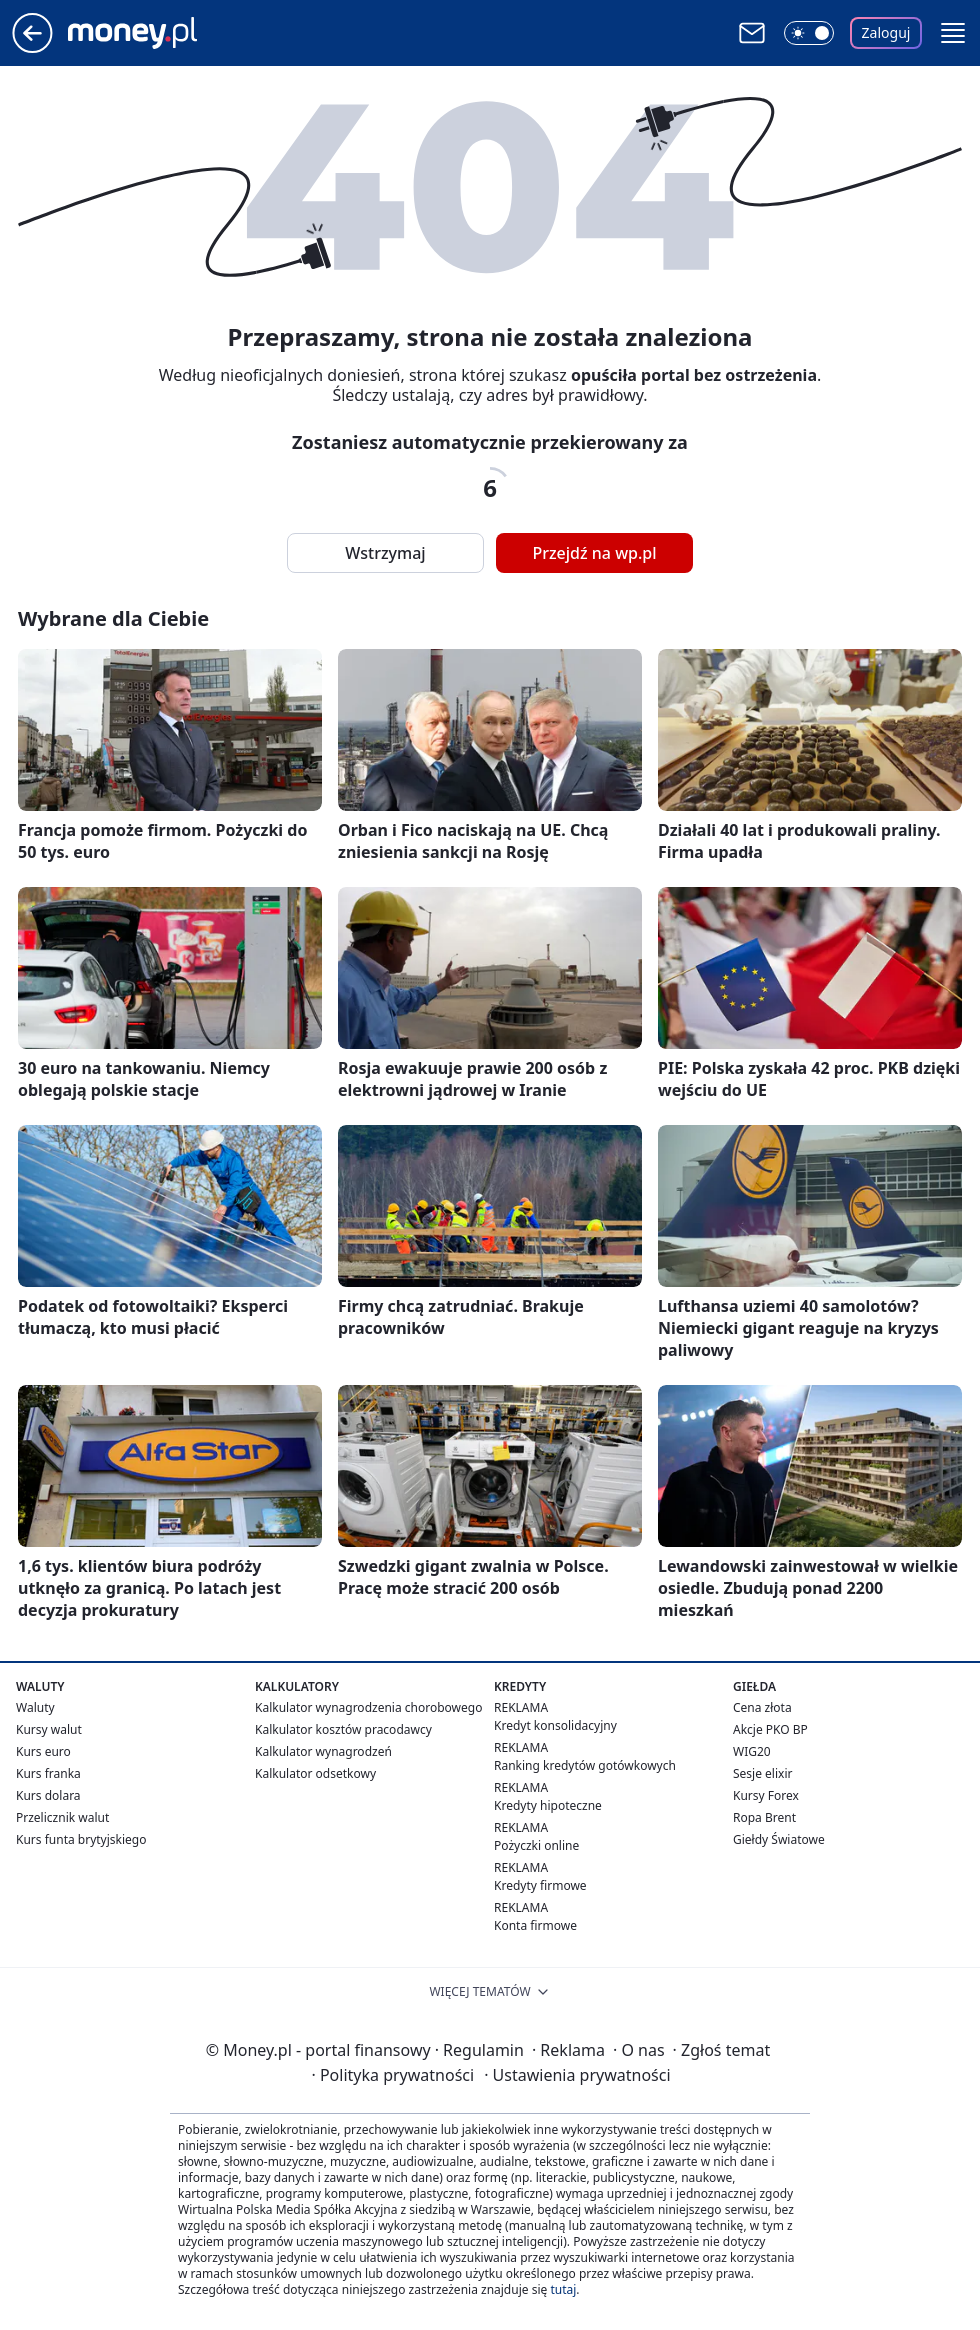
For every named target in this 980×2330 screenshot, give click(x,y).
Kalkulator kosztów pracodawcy (343, 1729)
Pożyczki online (536, 1845)
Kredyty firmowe (540, 1885)
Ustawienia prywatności (577, 2075)
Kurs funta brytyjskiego (81, 1839)
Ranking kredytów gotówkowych (585, 1765)
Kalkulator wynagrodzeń (323, 1751)
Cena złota (762, 1707)
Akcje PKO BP (770, 1729)
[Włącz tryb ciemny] (809, 33)
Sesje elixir (762, 1773)
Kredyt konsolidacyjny (555, 1725)
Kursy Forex (766, 1795)
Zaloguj (886, 32)
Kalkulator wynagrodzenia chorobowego (368, 1707)
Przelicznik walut (62, 1817)
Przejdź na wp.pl (594, 553)
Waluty (35, 1707)
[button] (953, 33)
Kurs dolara (48, 1795)
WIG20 (752, 1751)
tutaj (563, 2289)
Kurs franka (48, 1773)
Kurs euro (43, 1751)
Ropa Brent (764, 1817)
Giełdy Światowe (779, 1839)
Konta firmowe (535, 1925)
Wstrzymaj (385, 553)
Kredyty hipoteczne (548, 1805)
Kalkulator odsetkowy (315, 1773)
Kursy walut (49, 1729)
